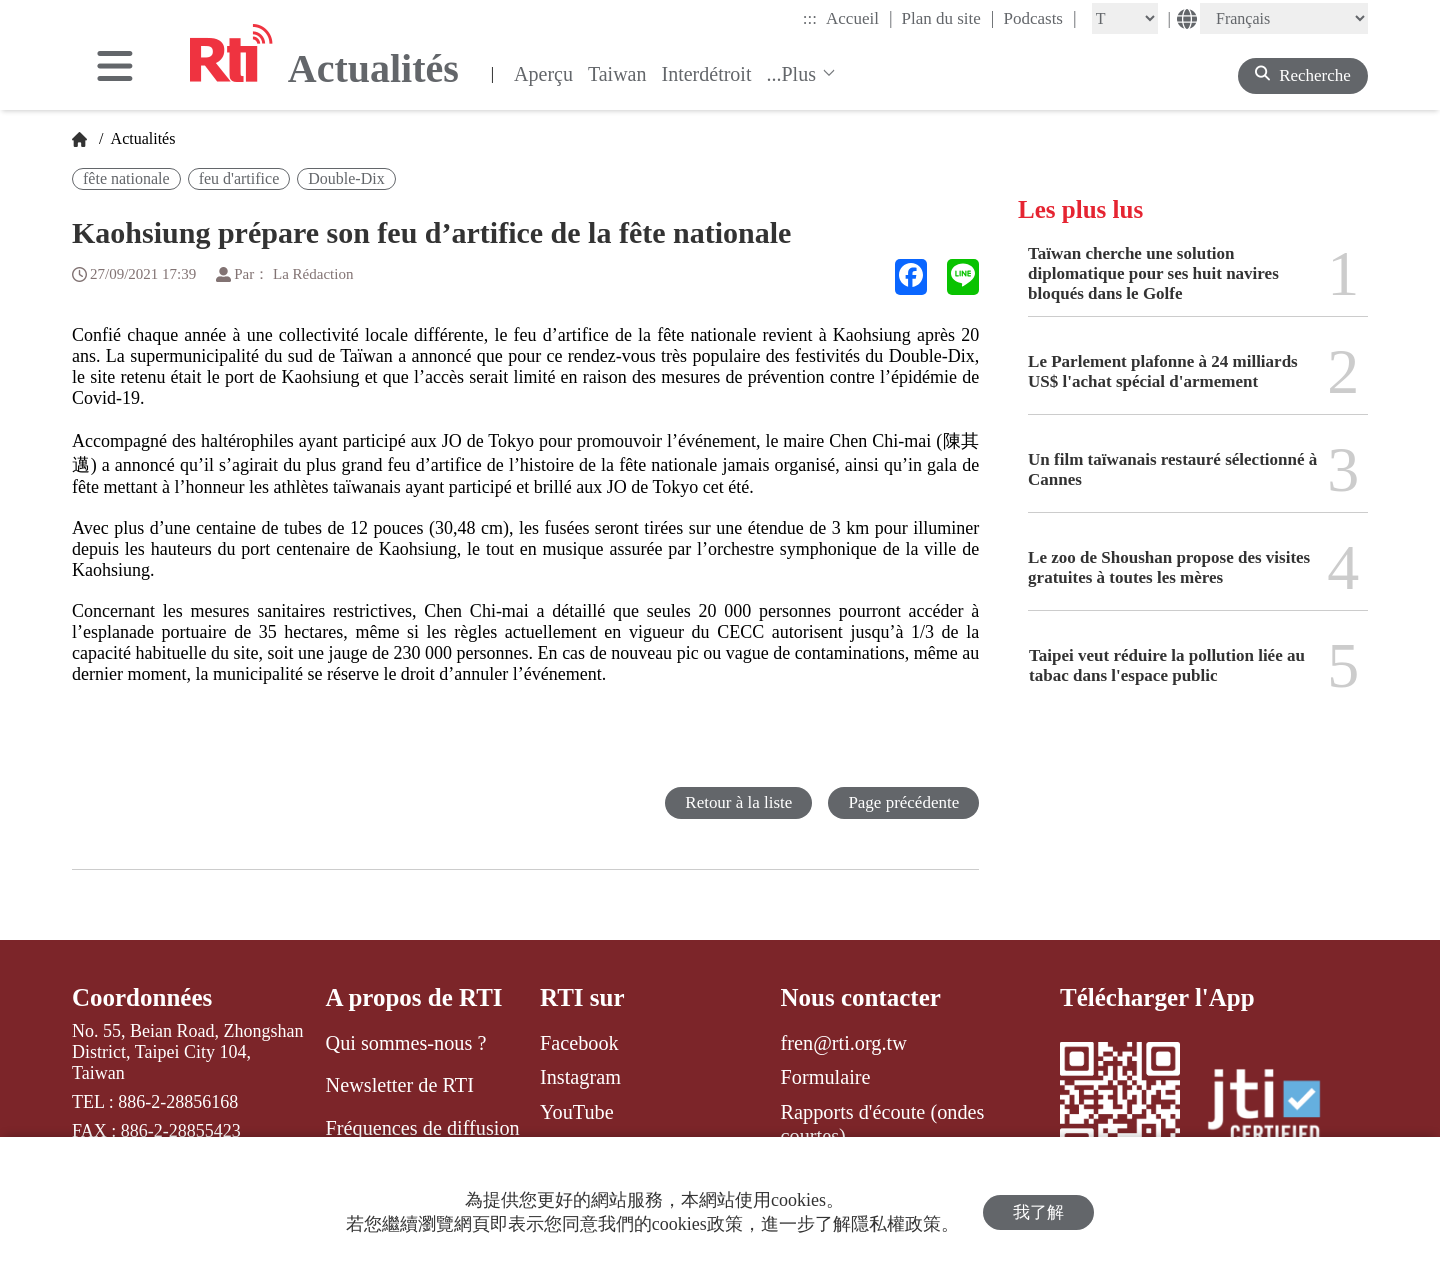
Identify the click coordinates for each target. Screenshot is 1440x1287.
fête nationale (126, 178)
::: (810, 18)
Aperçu (543, 74)
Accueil (859, 18)
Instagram (580, 1077)
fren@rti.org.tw (844, 1043)
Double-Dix (346, 178)
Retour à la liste (738, 802)
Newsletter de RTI (400, 1085)
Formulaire (826, 1077)
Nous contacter (861, 997)
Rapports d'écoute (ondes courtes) (883, 1124)
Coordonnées (142, 997)
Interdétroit (707, 74)
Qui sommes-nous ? (406, 1043)
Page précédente (903, 802)
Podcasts (1039, 18)
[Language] (1284, 18)
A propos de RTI (414, 997)
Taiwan (617, 74)
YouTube (577, 1112)
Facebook (579, 1043)
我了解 (1038, 1212)
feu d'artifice (239, 178)
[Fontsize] (1125, 18)
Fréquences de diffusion (423, 1128)
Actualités (141, 138)
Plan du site (948, 18)
